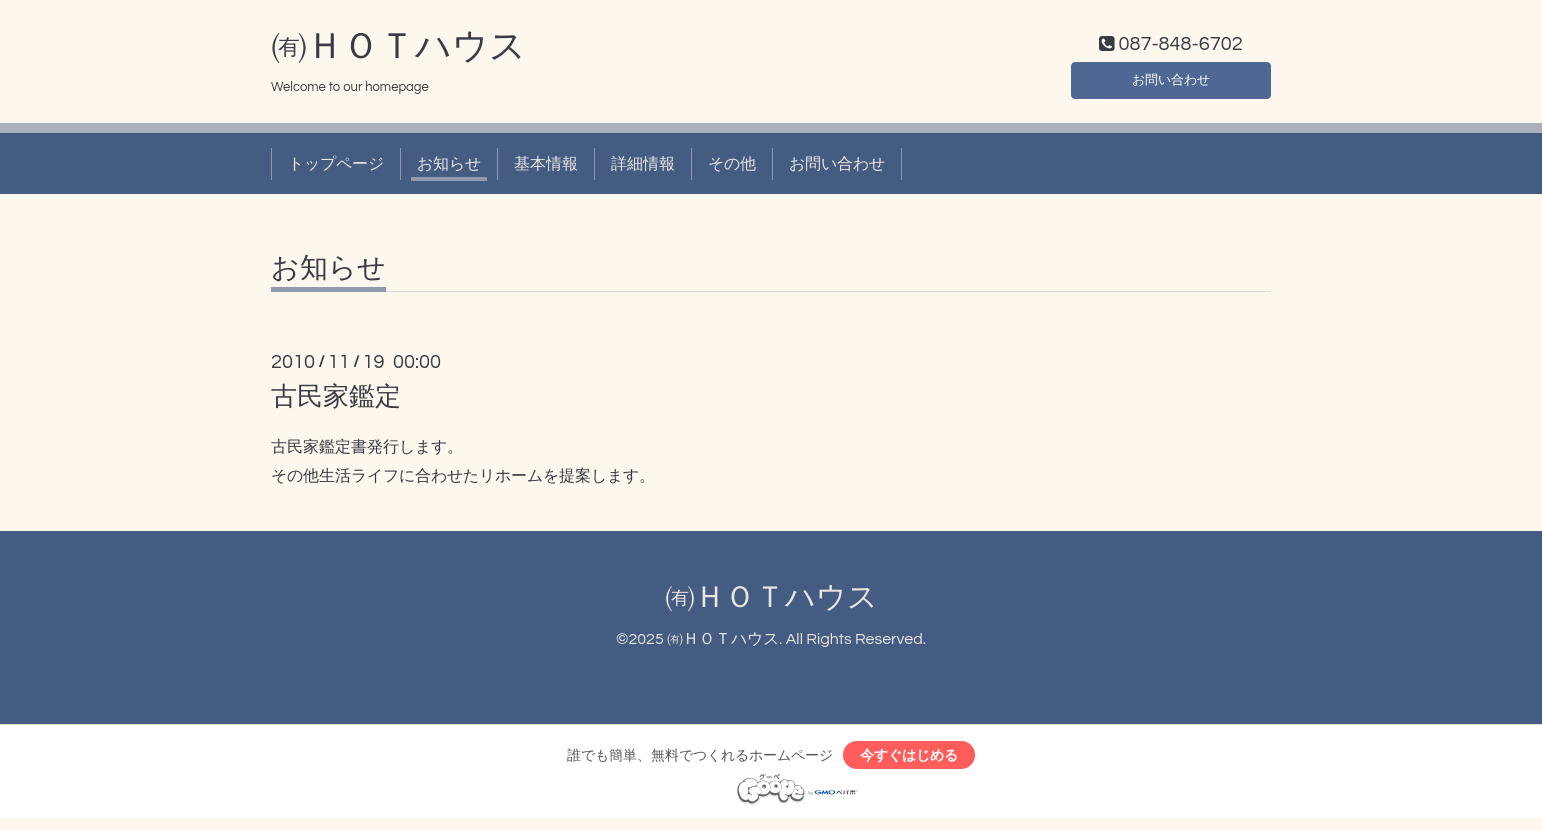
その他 (732, 168)
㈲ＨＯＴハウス (398, 51)
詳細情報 (643, 168)
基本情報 (546, 168)
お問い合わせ (1171, 80)
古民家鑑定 (336, 402)
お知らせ (449, 168)
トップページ (336, 168)
